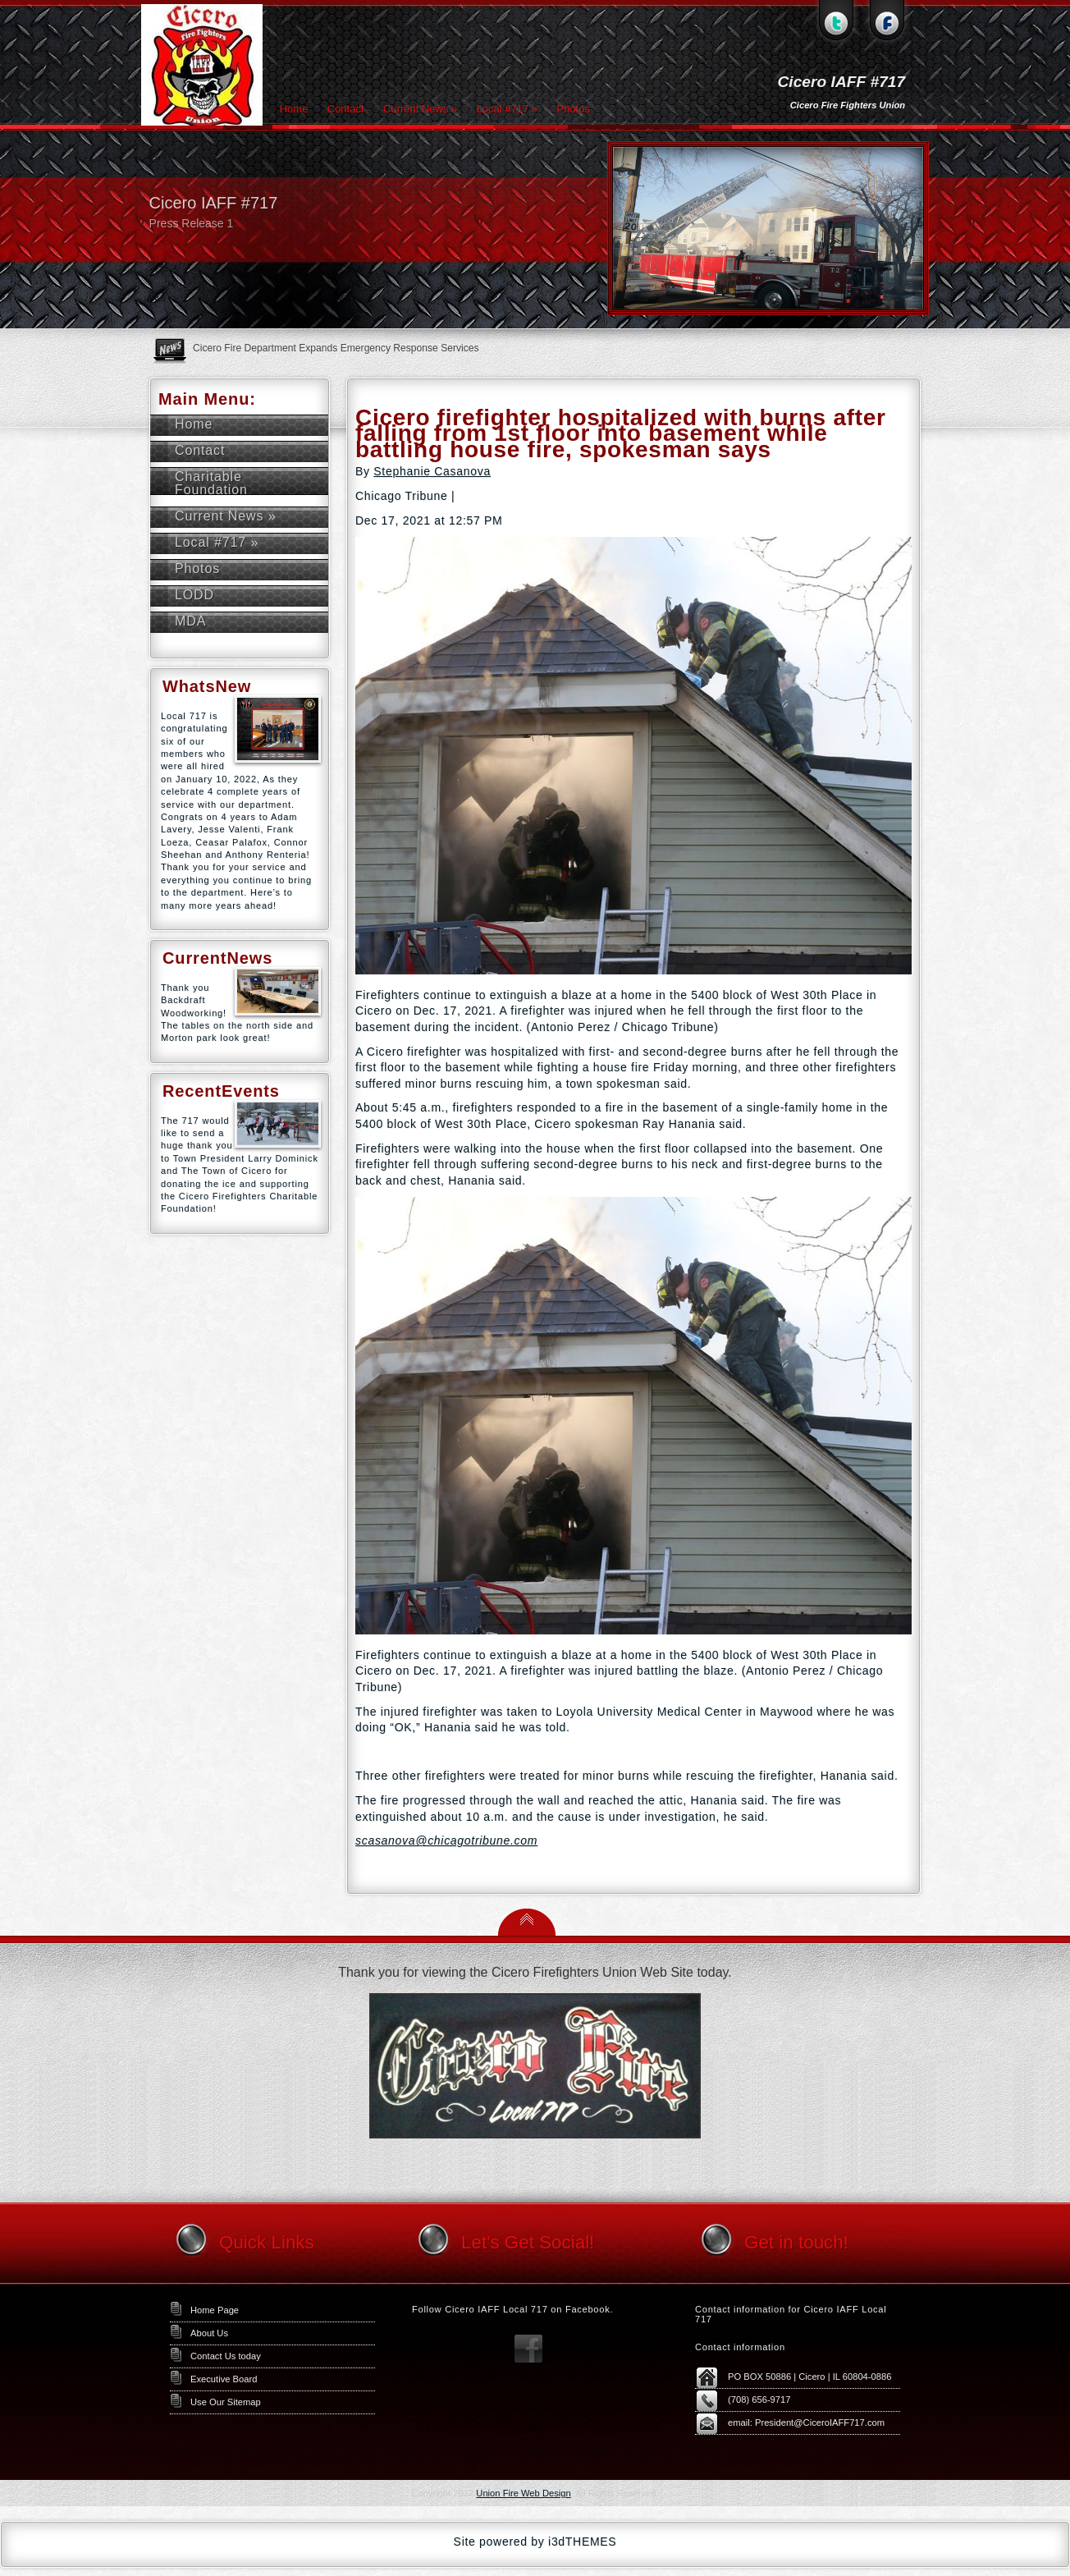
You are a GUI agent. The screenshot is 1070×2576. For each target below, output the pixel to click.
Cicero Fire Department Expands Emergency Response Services (336, 348)
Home (294, 109)
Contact (345, 109)
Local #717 (507, 109)
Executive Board (223, 2379)
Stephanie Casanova (432, 471)
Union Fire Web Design (523, 2493)
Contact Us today (225, 2356)
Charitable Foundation (211, 483)
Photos (572, 109)
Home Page (214, 2310)
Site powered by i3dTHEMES (535, 2541)
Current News (420, 109)
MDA (190, 621)
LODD (194, 595)
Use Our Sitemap (225, 2402)
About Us (209, 2333)
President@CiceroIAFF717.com (820, 2422)
